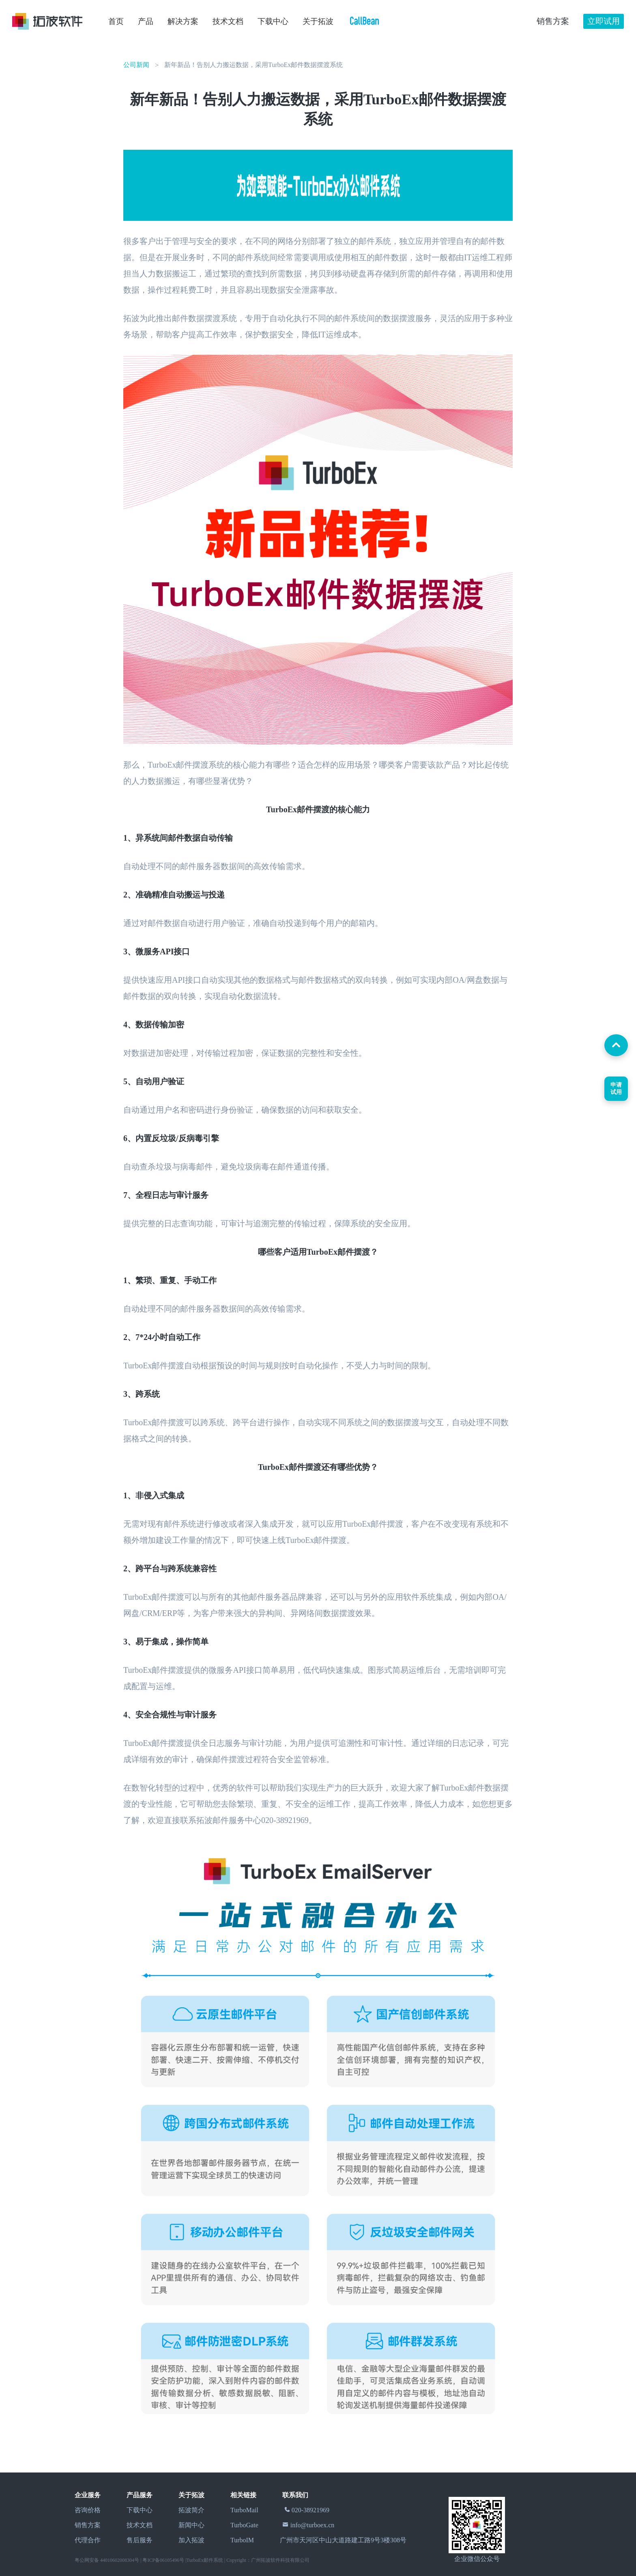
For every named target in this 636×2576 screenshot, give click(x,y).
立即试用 (603, 21)
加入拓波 (191, 2540)
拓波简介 (191, 2510)
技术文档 (228, 21)
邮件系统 (213, 2560)
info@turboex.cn (312, 2525)
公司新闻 (136, 64)
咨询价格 (88, 2510)
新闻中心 (191, 2525)
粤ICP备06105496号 (163, 2560)
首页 (116, 21)
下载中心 (273, 21)
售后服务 (140, 2540)
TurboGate (244, 2525)
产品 (145, 21)
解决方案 (183, 21)
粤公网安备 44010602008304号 (107, 2560)
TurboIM (242, 2540)
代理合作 (88, 2540)
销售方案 (88, 2525)
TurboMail (244, 2510)
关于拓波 (318, 21)
